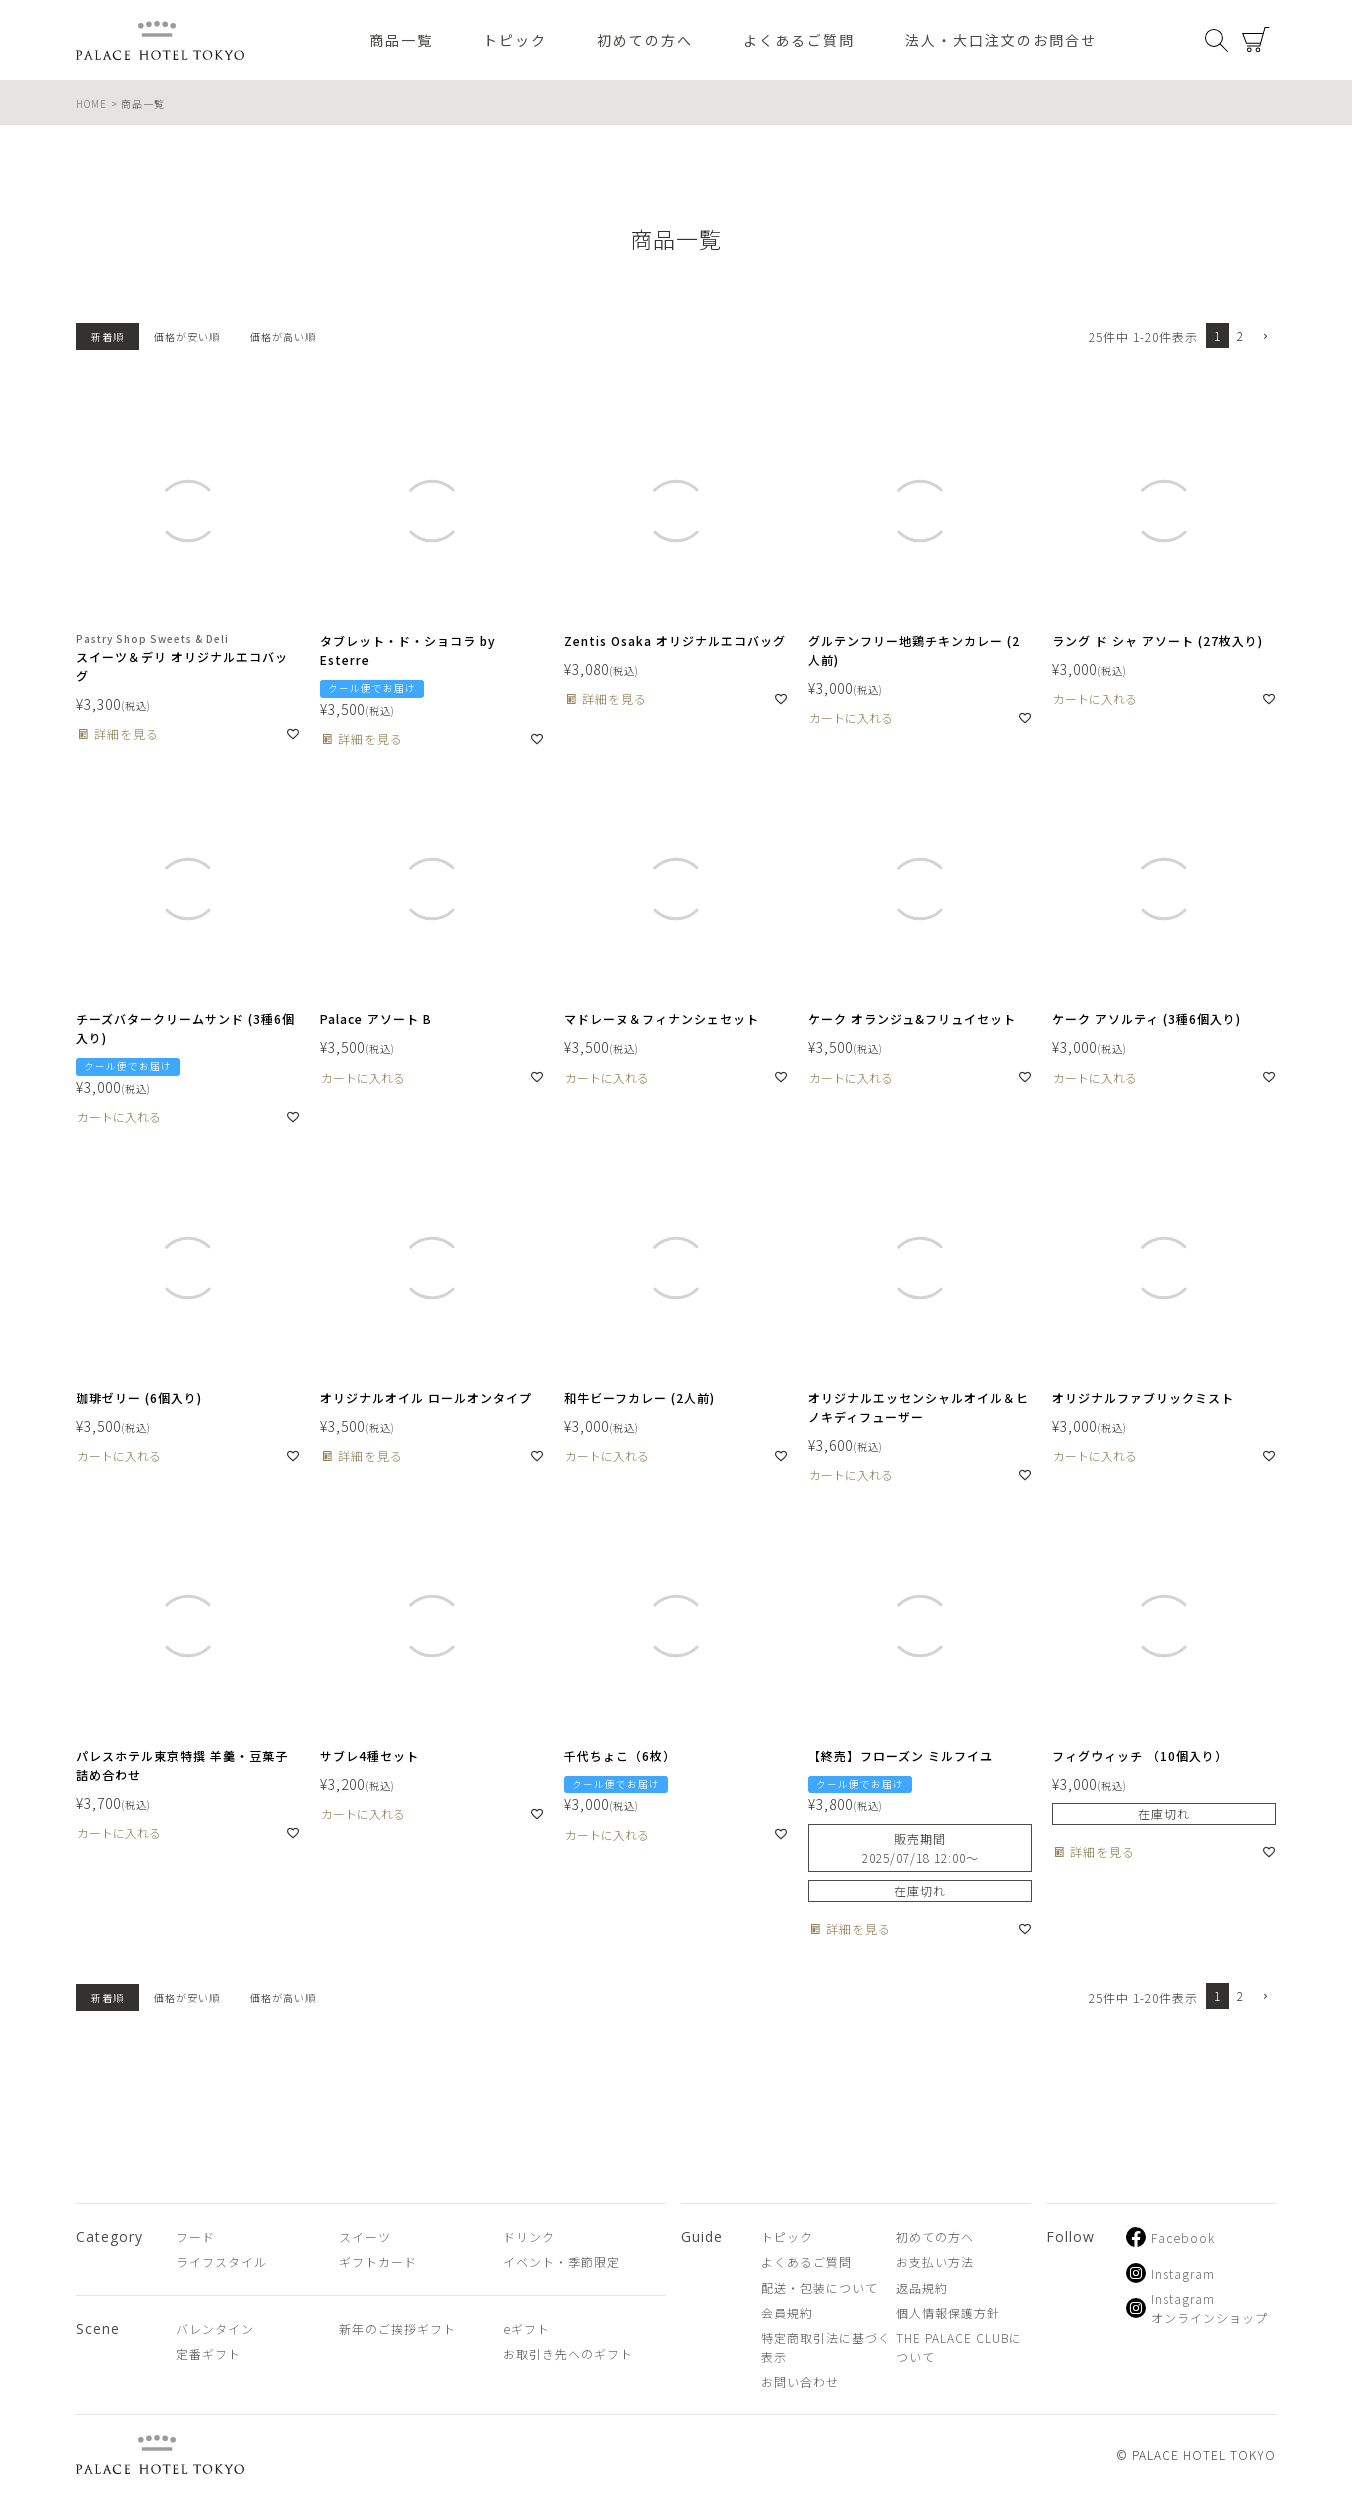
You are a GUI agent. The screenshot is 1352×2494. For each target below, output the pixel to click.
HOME (91, 103)
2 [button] (1240, 335)
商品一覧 (401, 40)
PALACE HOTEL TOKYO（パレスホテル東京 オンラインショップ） (160, 40)
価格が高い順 (283, 336)
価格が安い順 (187, 336)
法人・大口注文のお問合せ (1001, 40)
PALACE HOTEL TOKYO (160, 2454)
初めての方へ (645, 40)
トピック (515, 40)
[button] (1264, 337)
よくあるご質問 (799, 40)
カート (1256, 40)
